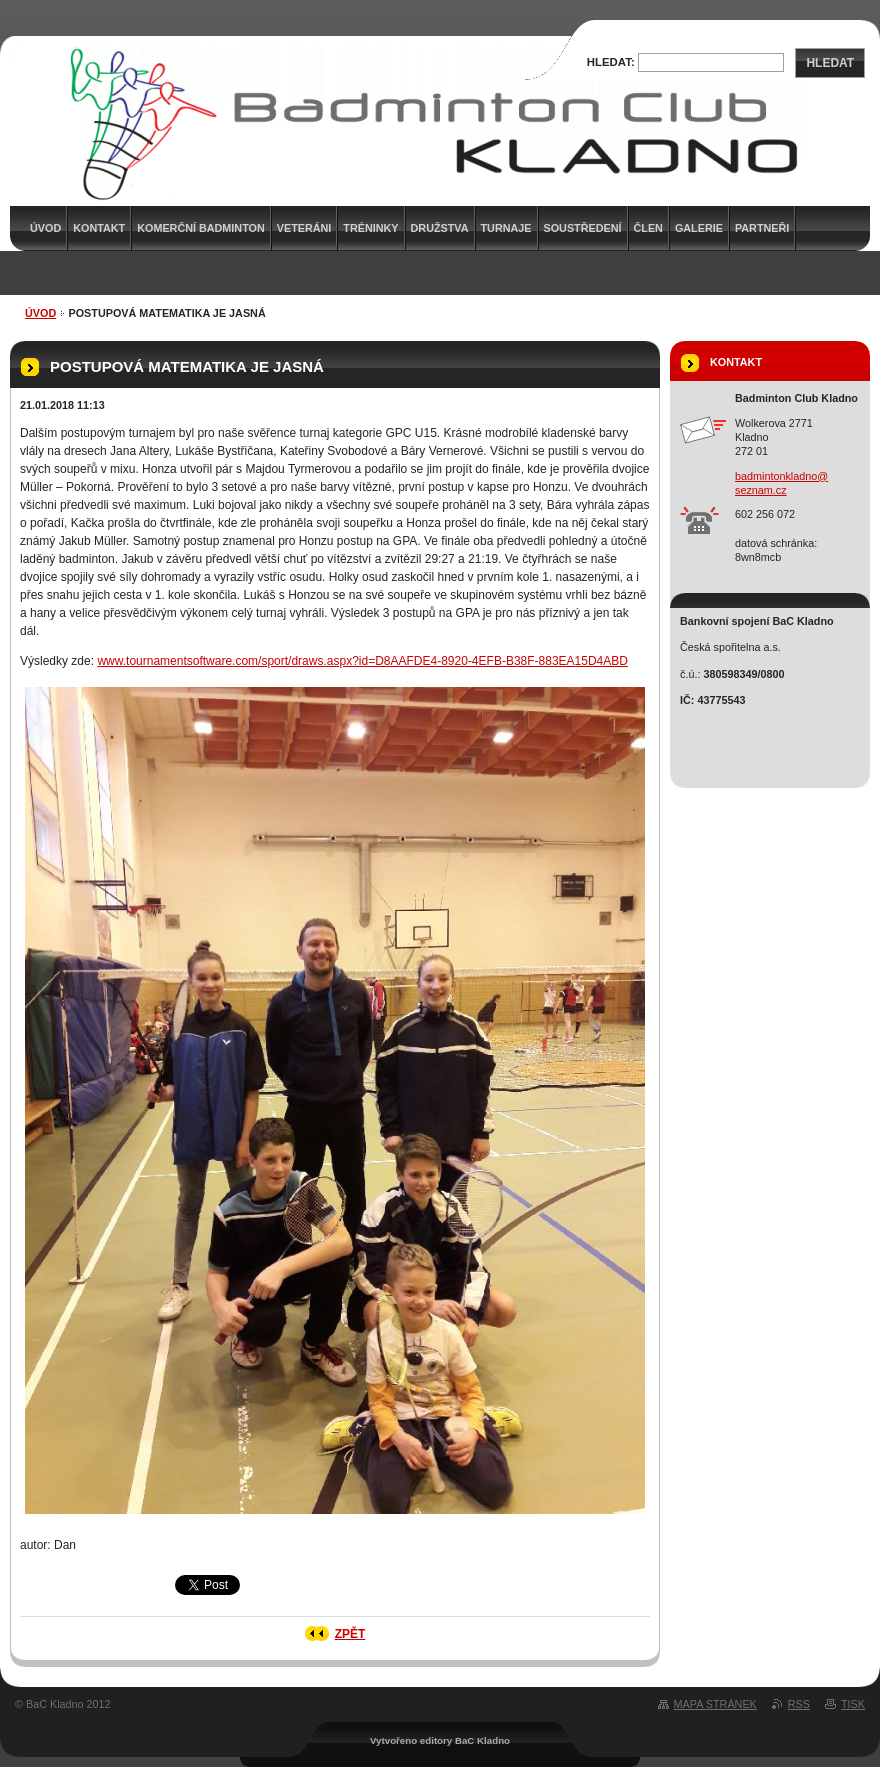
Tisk (853, 1704)
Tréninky (370, 228)
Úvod (40, 313)
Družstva (440, 228)
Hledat (830, 63)
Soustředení (583, 228)
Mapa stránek (715, 1704)
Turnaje (506, 228)
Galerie (699, 228)
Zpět (350, 1634)
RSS (799, 1704)
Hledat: (611, 62)
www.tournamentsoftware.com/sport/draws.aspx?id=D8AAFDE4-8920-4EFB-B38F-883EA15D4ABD (362, 661)
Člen (648, 228)
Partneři (762, 228)
